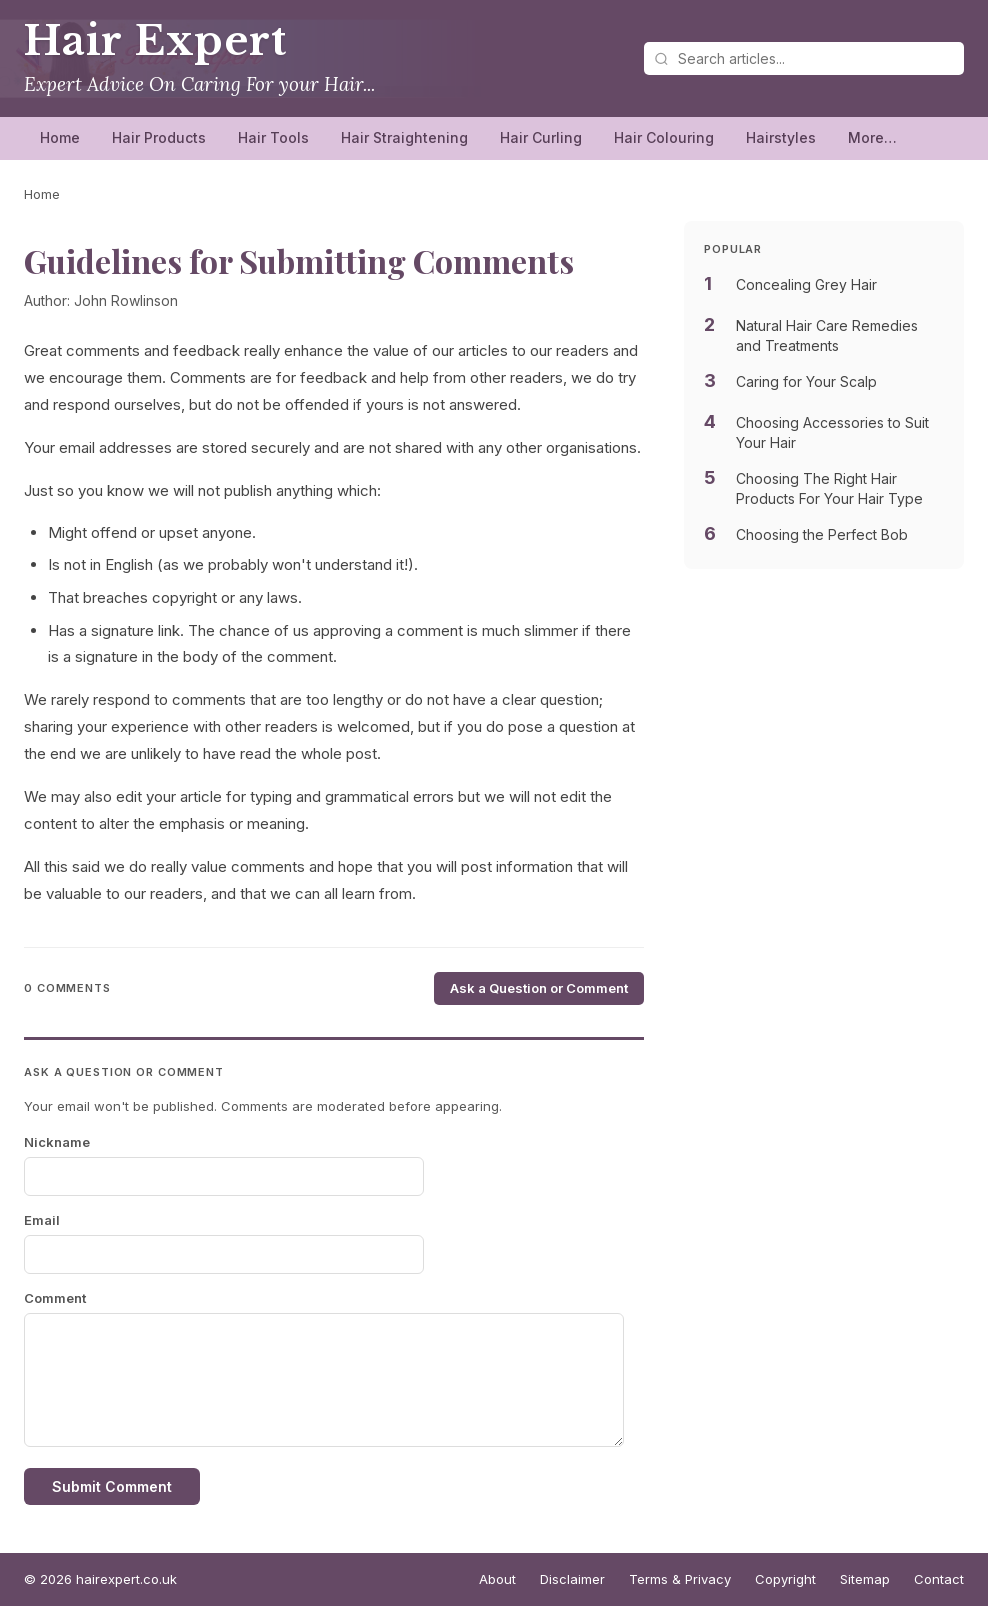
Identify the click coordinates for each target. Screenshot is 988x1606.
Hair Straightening (404, 137)
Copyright (785, 1579)
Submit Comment (112, 1486)
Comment (55, 1298)
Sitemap (865, 1579)
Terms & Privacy (680, 1579)
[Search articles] (804, 58)
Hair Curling (541, 137)
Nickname (57, 1142)
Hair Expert (155, 41)
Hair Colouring (664, 137)
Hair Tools (273, 137)
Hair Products (159, 137)
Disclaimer (572, 1579)
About (497, 1579)
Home (60, 137)
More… (872, 137)
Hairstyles (781, 137)
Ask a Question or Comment (539, 988)
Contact (939, 1579)
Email (42, 1220)
